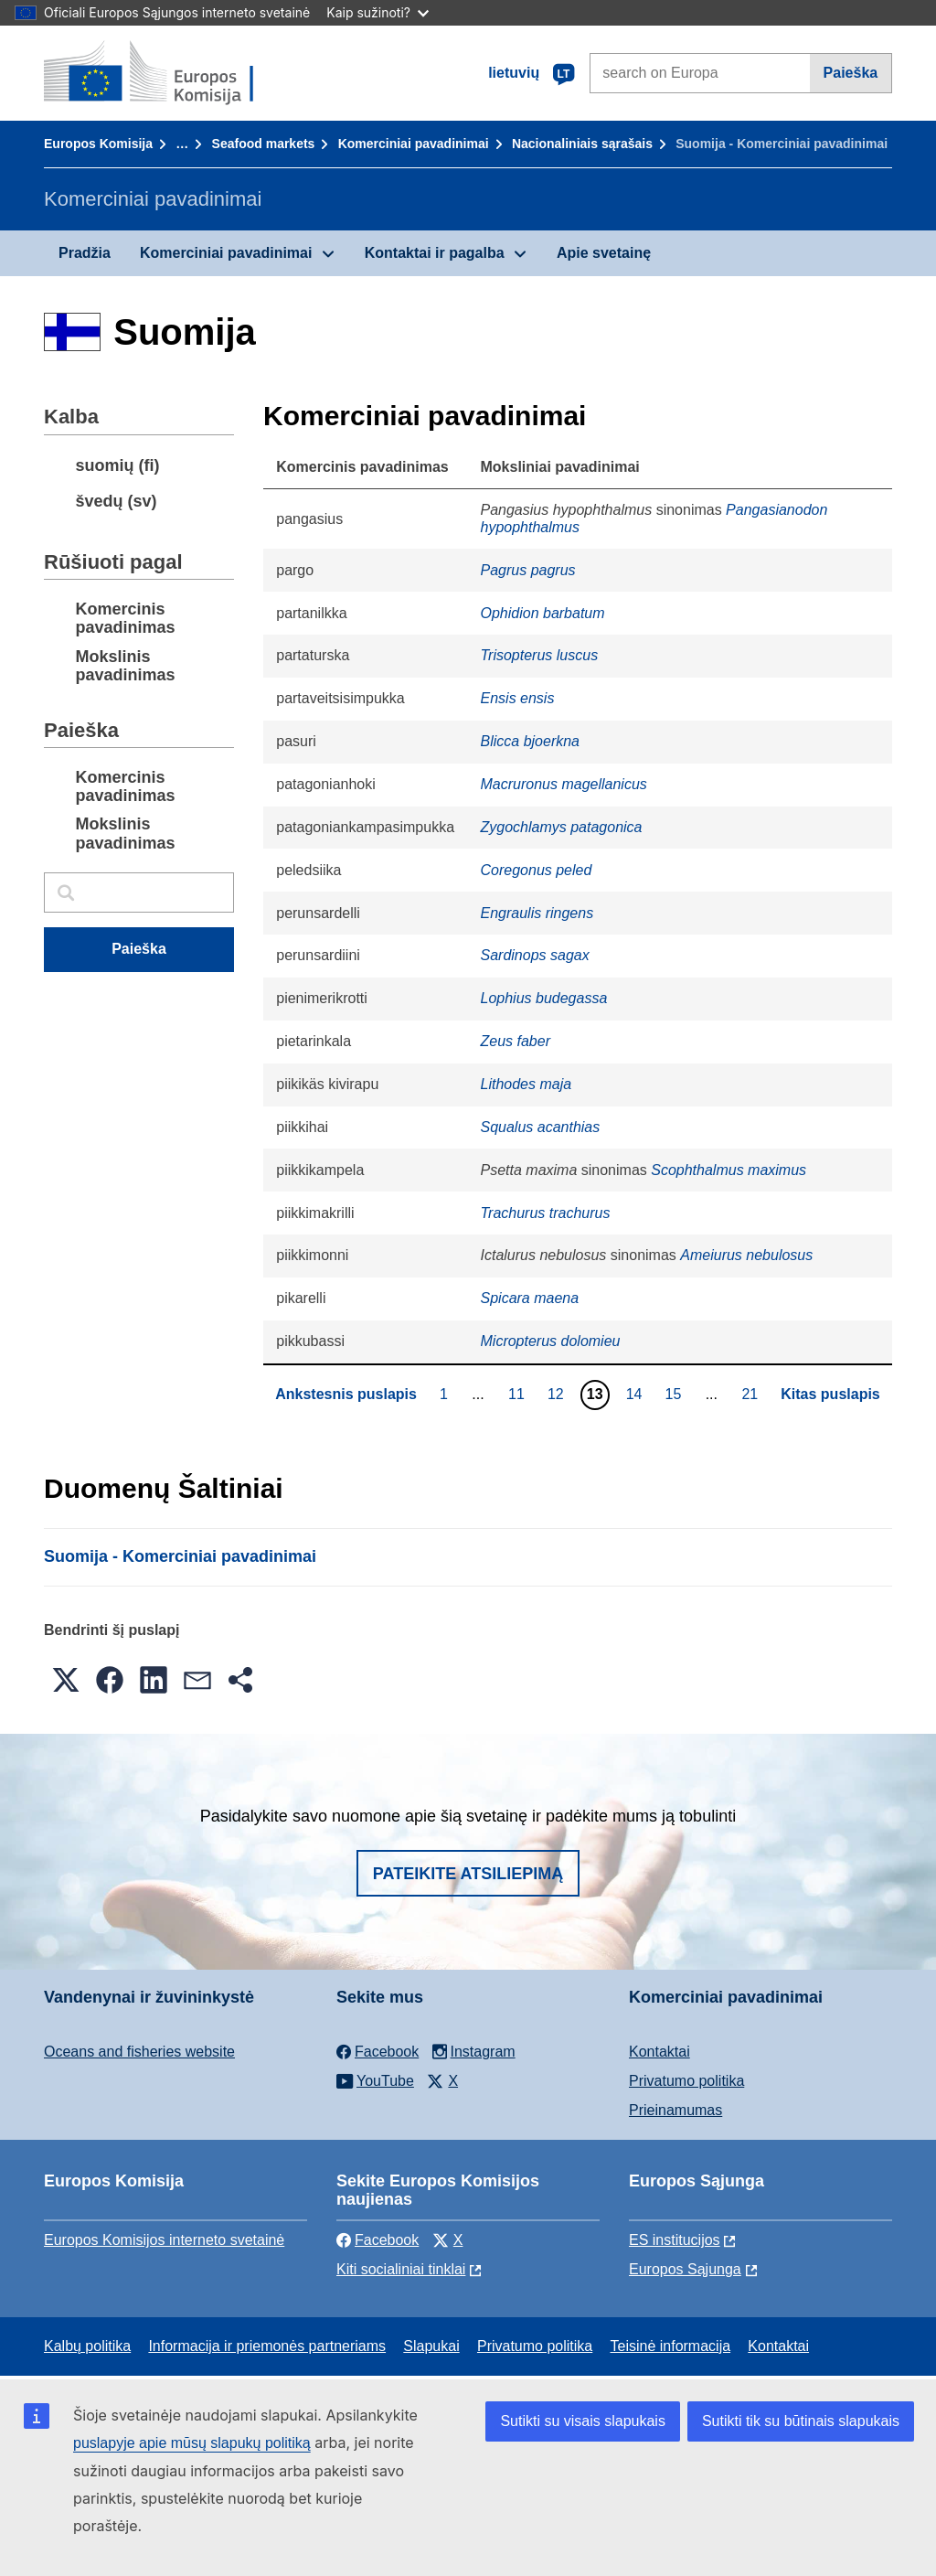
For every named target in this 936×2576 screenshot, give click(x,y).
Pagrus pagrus (528, 570)
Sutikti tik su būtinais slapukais (800, 2421)
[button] (66, 1680)
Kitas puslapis (830, 1394)
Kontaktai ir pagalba (435, 253)
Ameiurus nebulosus (746, 1255)
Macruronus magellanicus (564, 784)
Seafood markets (263, 143)
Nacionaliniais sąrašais (582, 143)
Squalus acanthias (541, 1127)
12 (558, 1393)
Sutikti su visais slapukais (582, 2421)
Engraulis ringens (537, 913)
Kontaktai (659, 2051)
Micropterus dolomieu (551, 1341)
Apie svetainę (604, 253)
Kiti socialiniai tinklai (400, 2269)
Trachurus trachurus (546, 1213)
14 (636, 1393)
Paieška (851, 72)
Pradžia (84, 253)
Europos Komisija (98, 143)
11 (518, 1393)
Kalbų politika (87, 2346)
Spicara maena (530, 1298)
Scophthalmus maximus (728, 1170)
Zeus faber (515, 1041)
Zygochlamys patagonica (562, 827)
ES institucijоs (674, 2240)
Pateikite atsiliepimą (468, 1874)
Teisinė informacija (670, 2346)
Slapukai (431, 2346)
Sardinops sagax (535, 955)
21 (751, 1393)
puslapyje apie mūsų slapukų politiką (192, 2443)
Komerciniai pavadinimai (413, 143)
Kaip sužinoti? (377, 12)
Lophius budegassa (544, 998)
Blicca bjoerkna (530, 741)
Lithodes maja (526, 1084)
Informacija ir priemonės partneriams (267, 2346)
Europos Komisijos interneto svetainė (164, 2240)
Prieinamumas (675, 2110)
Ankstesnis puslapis (346, 1394)
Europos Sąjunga (685, 2269)
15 (675, 1393)
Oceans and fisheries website (139, 2051)
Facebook (377, 2240)
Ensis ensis (518, 698)
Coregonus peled (536, 870)
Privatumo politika (686, 2081)
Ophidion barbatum (543, 613)
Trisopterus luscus (540, 655)
